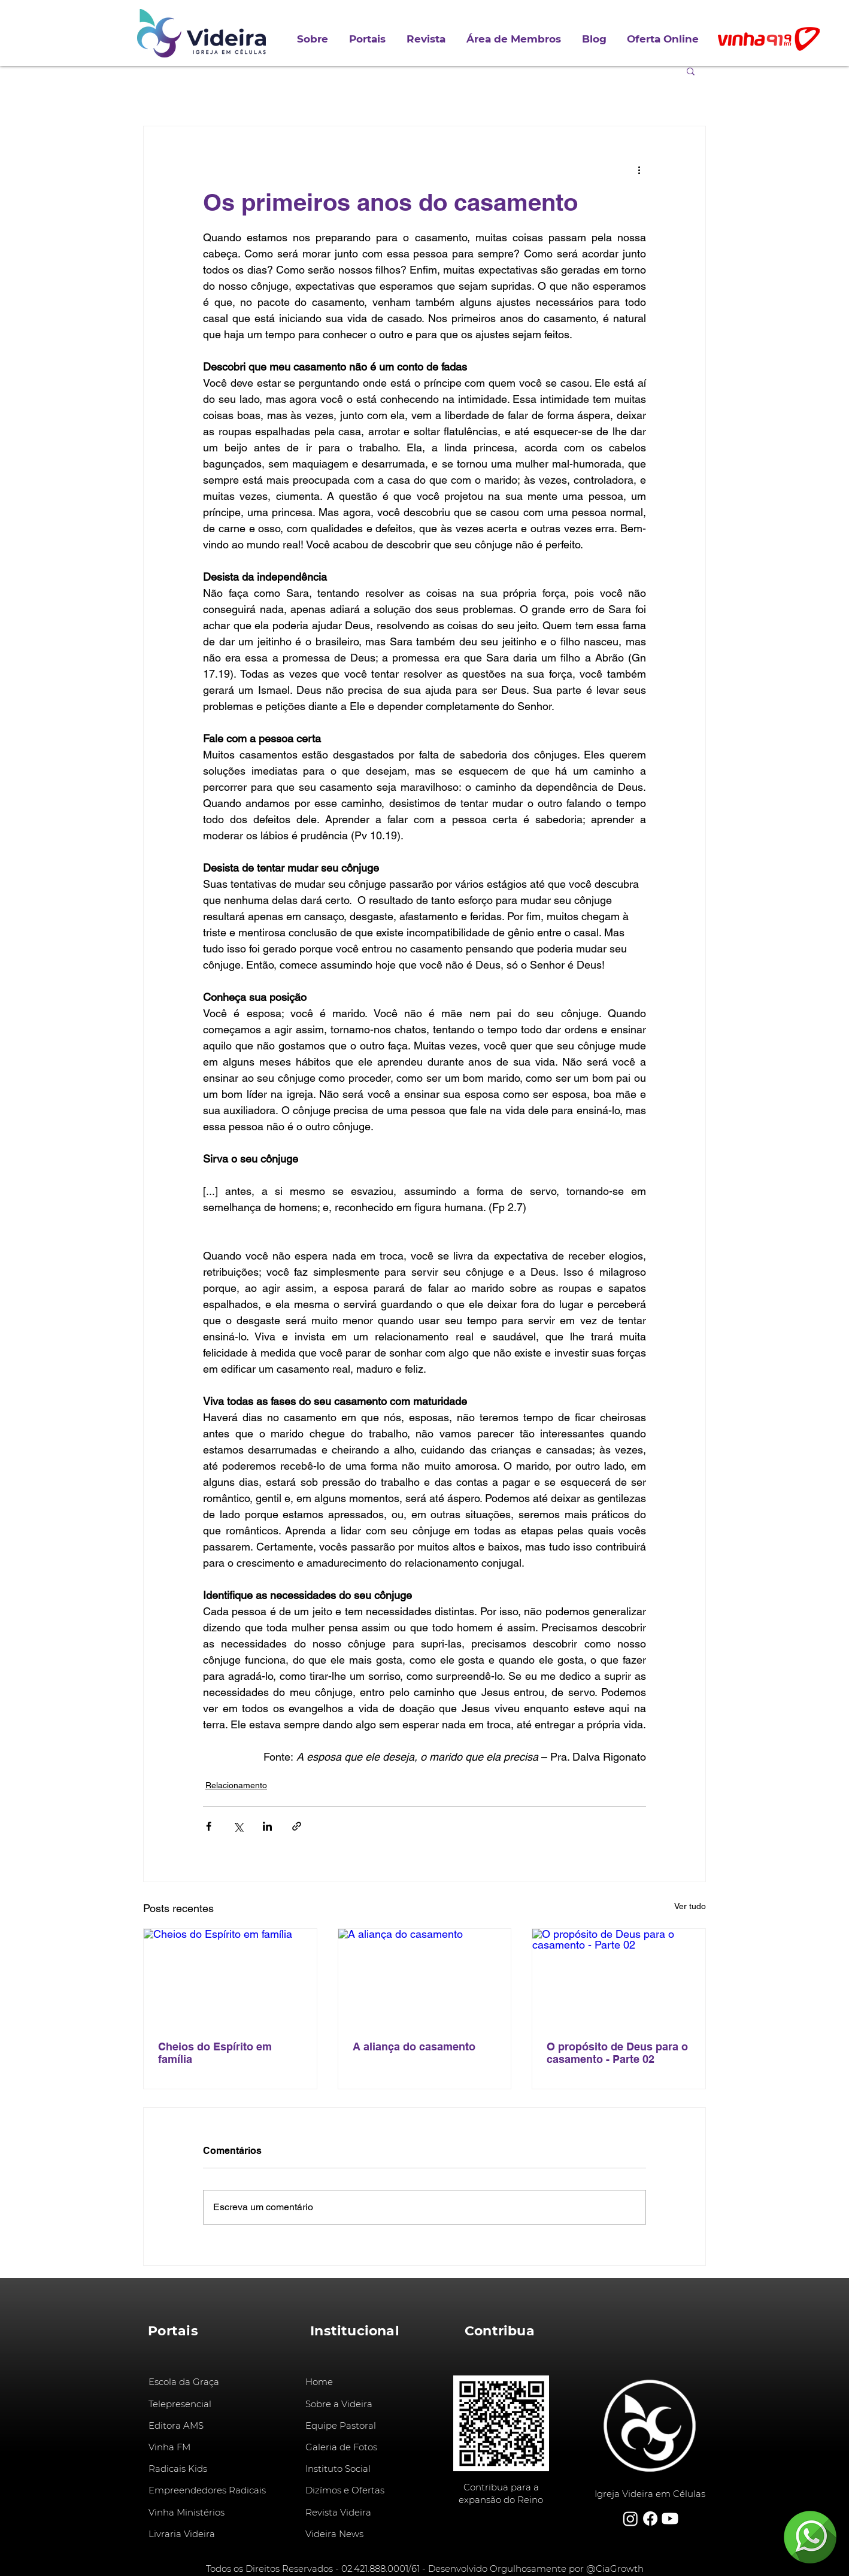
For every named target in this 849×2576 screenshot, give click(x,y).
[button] (369, 39)
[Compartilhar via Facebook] (208, 1826)
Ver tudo (690, 1906)
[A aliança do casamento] (424, 1977)
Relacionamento (236, 1785)
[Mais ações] (639, 169)
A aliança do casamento (414, 2046)
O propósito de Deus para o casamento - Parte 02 (617, 2052)
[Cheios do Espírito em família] (230, 1977)
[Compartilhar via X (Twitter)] (238, 1826)
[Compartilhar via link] (296, 1826)
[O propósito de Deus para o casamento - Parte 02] (618, 1977)
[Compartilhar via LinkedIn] (267, 1826)
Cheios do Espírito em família (215, 2052)
